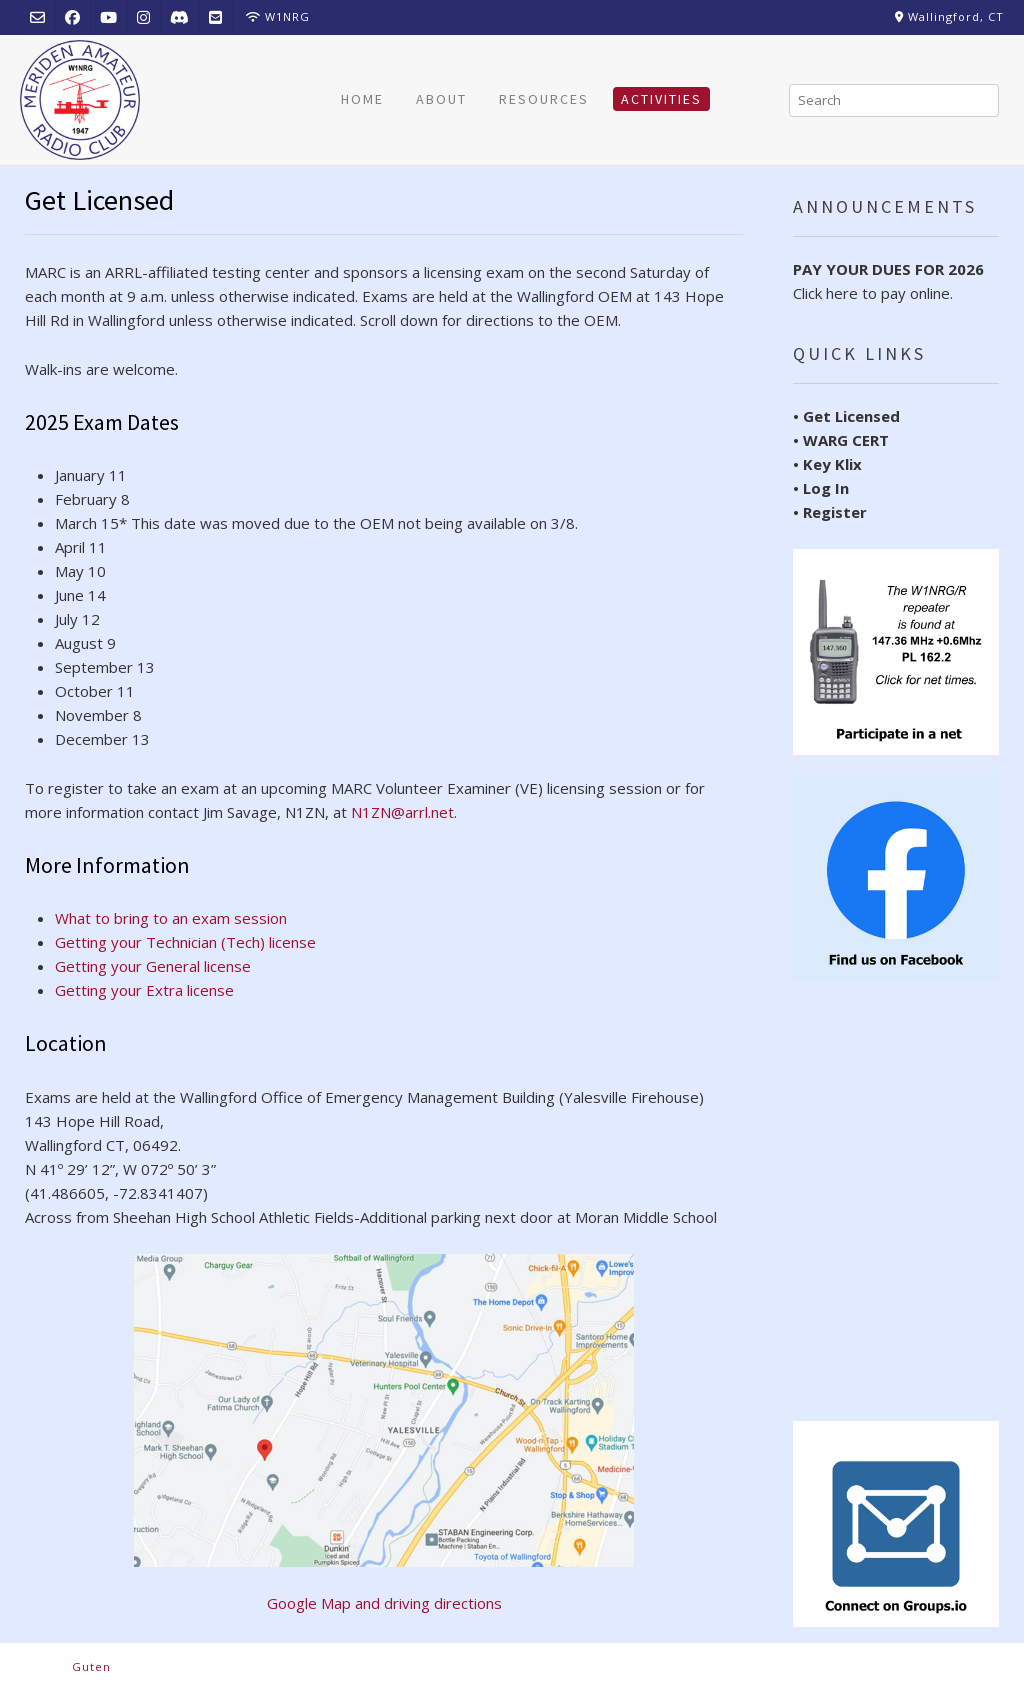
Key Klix (832, 464)
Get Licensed (851, 416)
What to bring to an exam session (171, 918)
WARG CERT (846, 440)
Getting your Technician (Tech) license (185, 942)
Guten (91, 1666)
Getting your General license (153, 966)
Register (835, 512)
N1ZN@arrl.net (402, 812)
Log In (826, 488)
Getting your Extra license (144, 990)
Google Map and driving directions (384, 1433)
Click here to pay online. (888, 281)
